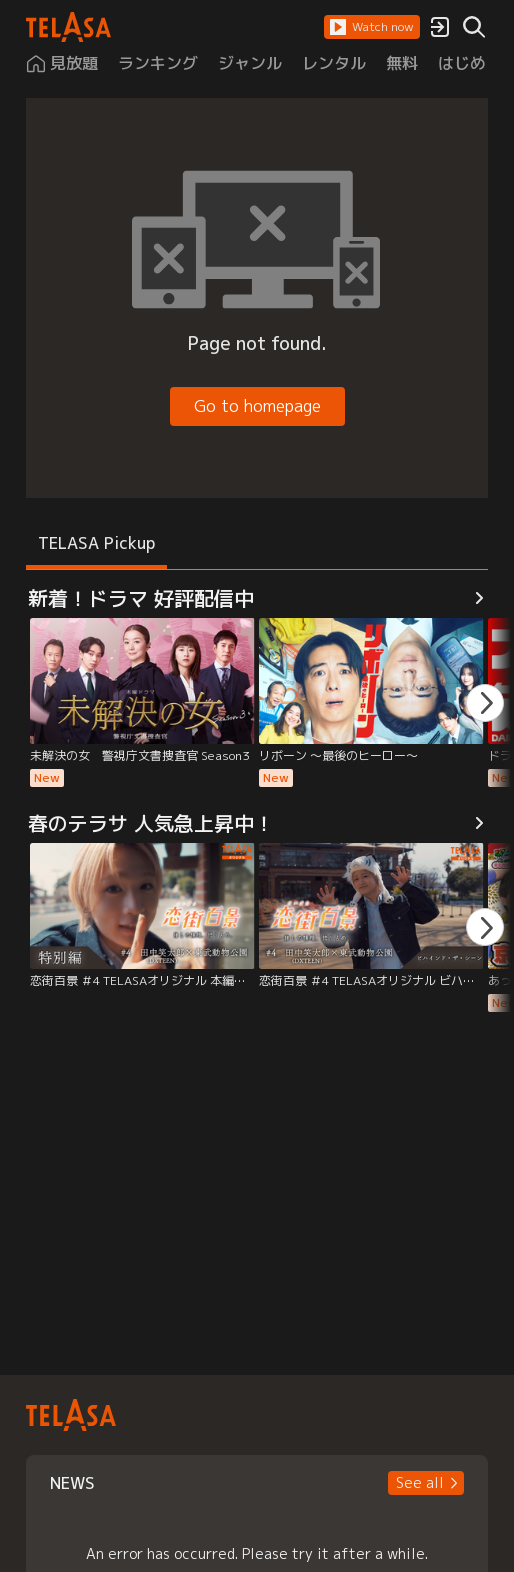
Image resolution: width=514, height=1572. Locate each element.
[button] (372, 27)
